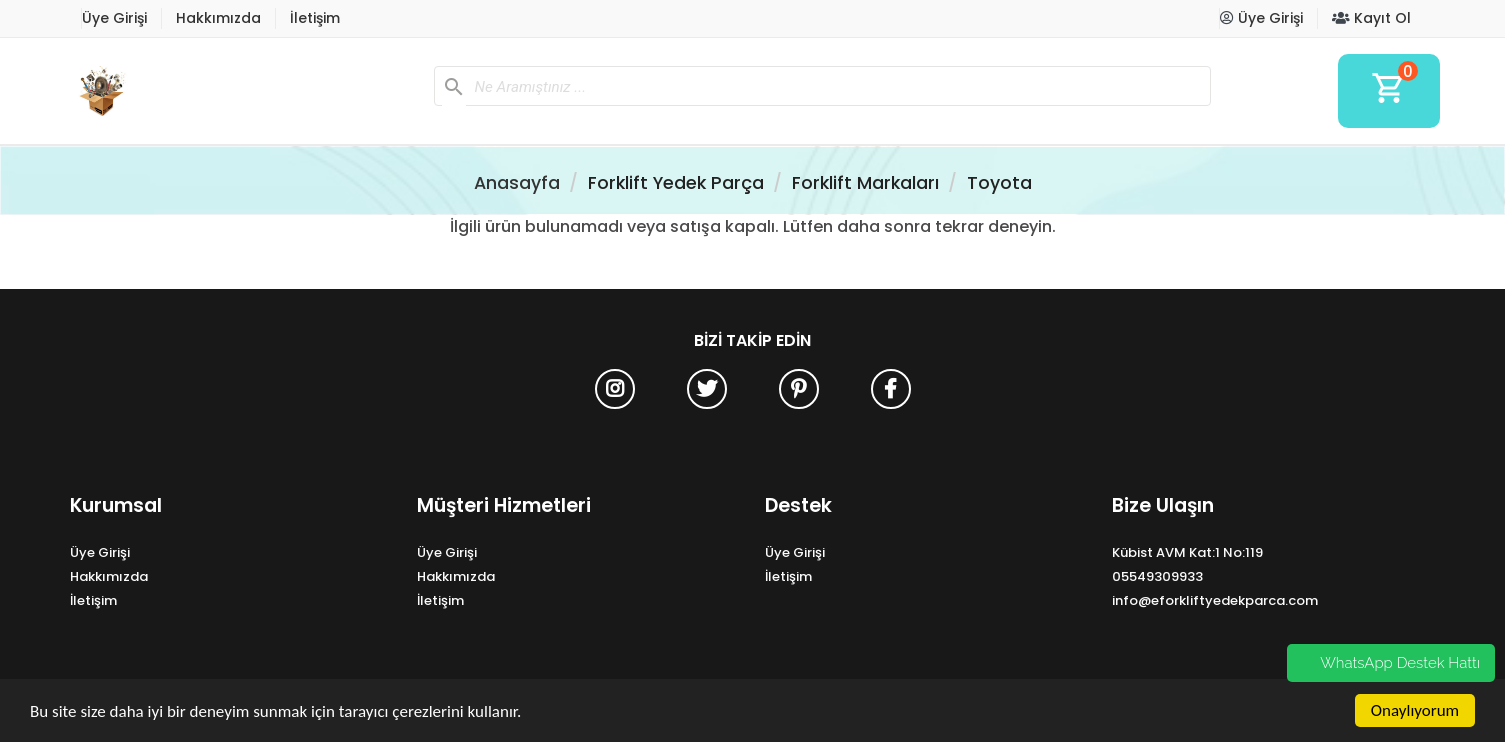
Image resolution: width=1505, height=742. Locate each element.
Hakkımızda (218, 18)
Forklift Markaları (865, 183)
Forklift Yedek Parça (676, 183)
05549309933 (1157, 576)
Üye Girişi (114, 18)
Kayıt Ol (1371, 18)
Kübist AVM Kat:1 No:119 (1187, 552)
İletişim (315, 18)
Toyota (999, 183)
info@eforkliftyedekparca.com (1215, 600)
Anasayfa (517, 183)
